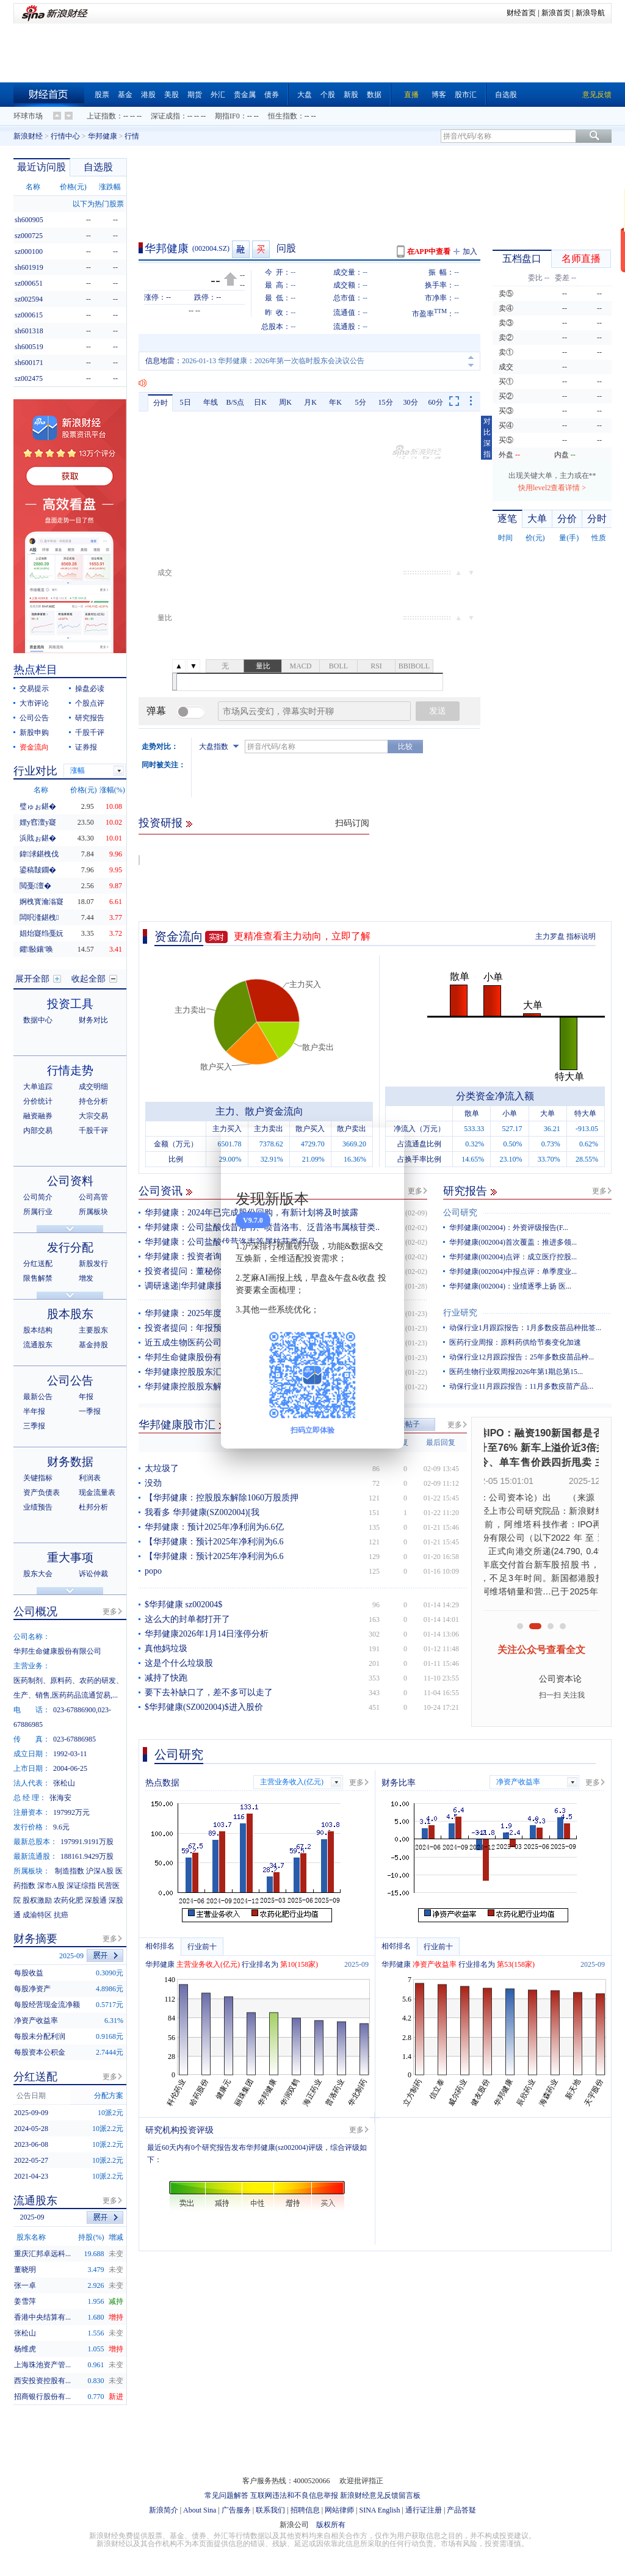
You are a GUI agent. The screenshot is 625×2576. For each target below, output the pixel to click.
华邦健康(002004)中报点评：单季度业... (513, 1271)
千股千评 (89, 732)
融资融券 (37, 1116)
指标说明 (581, 936)
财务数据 (70, 1461)
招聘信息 (305, 2510)
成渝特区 (37, 1915)
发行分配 (70, 1247)
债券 (271, 94)
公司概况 (35, 1611)
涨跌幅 (110, 187)
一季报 (90, 1411)
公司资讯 (160, 1191)
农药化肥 (68, 1900)
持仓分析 (93, 1101)
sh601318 (29, 331)
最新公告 (37, 1396)
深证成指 (165, 116)
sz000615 (29, 315)
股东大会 (37, 1573)
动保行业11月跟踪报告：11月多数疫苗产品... (521, 1386)
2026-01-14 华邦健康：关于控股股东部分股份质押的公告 (273, 360)
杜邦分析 (93, 1507)
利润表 (90, 1478)
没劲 (153, 1483)
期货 (194, 94)
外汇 (218, 94)
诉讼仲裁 (93, 1573)
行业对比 (35, 771)
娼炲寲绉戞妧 (41, 933)
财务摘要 (35, 1939)
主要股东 (93, 1330)
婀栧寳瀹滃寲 (41, 901)
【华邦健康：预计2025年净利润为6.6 (214, 1541)
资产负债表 (41, 1492)
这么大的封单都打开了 (187, 1619)
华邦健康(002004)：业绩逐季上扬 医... (510, 1286)
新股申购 (34, 732)
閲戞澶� (35, 885)
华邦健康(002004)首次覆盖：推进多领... (513, 1242)
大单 (537, 518)
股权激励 (37, 1900)
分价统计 (37, 1101)
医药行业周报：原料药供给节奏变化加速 (515, 1342)
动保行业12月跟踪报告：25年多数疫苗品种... (521, 1357)
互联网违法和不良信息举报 (294, 2495)
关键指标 (37, 1478)
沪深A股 (100, 1871)
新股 (351, 94)
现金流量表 (97, 1492)
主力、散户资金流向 (259, 1111)
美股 (171, 94)
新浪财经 (28, 136)
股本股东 (70, 1314)
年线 (210, 402)
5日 (185, 402)
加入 (470, 251)
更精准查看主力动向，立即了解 (302, 936)
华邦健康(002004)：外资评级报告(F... (508, 1227)
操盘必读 (89, 688)
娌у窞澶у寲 (38, 822)
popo (153, 1571)
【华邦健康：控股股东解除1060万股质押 (221, 1497)
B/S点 (235, 402)
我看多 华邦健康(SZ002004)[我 (202, 1512)
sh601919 (29, 267)
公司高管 (93, 1197)
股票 (102, 94)
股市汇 (466, 94)
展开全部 (32, 978)
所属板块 (93, 1211)
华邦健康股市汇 (177, 1425)
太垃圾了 (162, 1468)
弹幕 (156, 711)
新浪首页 (556, 13)
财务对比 (93, 1020)
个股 (327, 94)
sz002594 (29, 299)
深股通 (96, 1900)
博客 (439, 94)
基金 (125, 94)
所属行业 (37, 1211)
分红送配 (37, 1263)
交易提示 (34, 688)
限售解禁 (37, 1278)
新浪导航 (590, 13)
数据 (374, 94)
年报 (86, 1396)
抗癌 (61, 1915)
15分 (385, 402)
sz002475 (29, 378)
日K (260, 402)
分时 (160, 403)
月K (310, 402)
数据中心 (37, 1020)
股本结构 (37, 1330)
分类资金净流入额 (495, 1096)
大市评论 (34, 703)
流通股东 (37, 1344)
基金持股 (93, 1344)
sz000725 (29, 235)
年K (335, 402)
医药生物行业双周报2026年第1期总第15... (516, 1371)
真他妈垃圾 (166, 1648)
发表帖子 (405, 1424)
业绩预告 (37, 1507)
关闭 (387, 1148)
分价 (567, 518)
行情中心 (65, 136)
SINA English (379, 2510)
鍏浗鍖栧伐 (39, 854)
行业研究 (460, 1312)
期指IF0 (227, 116)
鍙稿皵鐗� (38, 870)
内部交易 (37, 1130)
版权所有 (330, 2524)
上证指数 (101, 116)
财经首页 (521, 13)
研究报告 (465, 1191)
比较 (405, 746)
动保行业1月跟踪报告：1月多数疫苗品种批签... (525, 1327)
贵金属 (245, 94)
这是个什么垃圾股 (179, 1663)
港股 (148, 94)
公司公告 (34, 718)
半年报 (34, 1411)
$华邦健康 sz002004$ (183, 1604)
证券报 (86, 747)
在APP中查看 (428, 251)
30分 (410, 402)
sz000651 (29, 283)
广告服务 (236, 2510)
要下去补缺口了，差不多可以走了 (209, 1692)
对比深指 (487, 437)
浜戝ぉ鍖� (38, 838)
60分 (435, 402)
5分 (360, 402)
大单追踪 (37, 1086)
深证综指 (81, 1885)
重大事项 (70, 1557)
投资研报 (160, 823)
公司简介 (37, 1197)
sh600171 (29, 362)
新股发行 (93, 1263)
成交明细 (93, 1086)
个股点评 (89, 703)
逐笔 (507, 518)
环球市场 (28, 116)
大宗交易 (93, 1116)
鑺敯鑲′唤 (36, 949)
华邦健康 (102, 136)
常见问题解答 (226, 2495)
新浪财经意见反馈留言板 (380, 2495)
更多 (415, 1191)
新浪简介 (163, 2510)
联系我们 (270, 2510)
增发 (86, 1278)
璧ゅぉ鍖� (38, 806)
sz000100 (29, 251)
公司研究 (460, 1212)
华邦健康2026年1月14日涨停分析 (207, 1633)
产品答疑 (461, 2510)
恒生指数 (282, 116)
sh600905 (29, 219)
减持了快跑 (166, 1677)
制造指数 (69, 1871)
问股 (286, 248)
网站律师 (339, 2510)
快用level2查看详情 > (552, 487)
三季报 (34, 1426)
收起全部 (88, 978)
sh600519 (29, 346)
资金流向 (178, 936)
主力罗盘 (550, 936)
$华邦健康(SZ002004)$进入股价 (204, 1707)
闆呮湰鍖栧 (39, 917)
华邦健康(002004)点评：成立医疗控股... (513, 1257)
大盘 (304, 94)
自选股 (506, 94)
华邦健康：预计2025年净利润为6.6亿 (214, 1527)
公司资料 (70, 1180)
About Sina (199, 2510)
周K (285, 402)
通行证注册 (423, 2510)
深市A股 (51, 1885)
